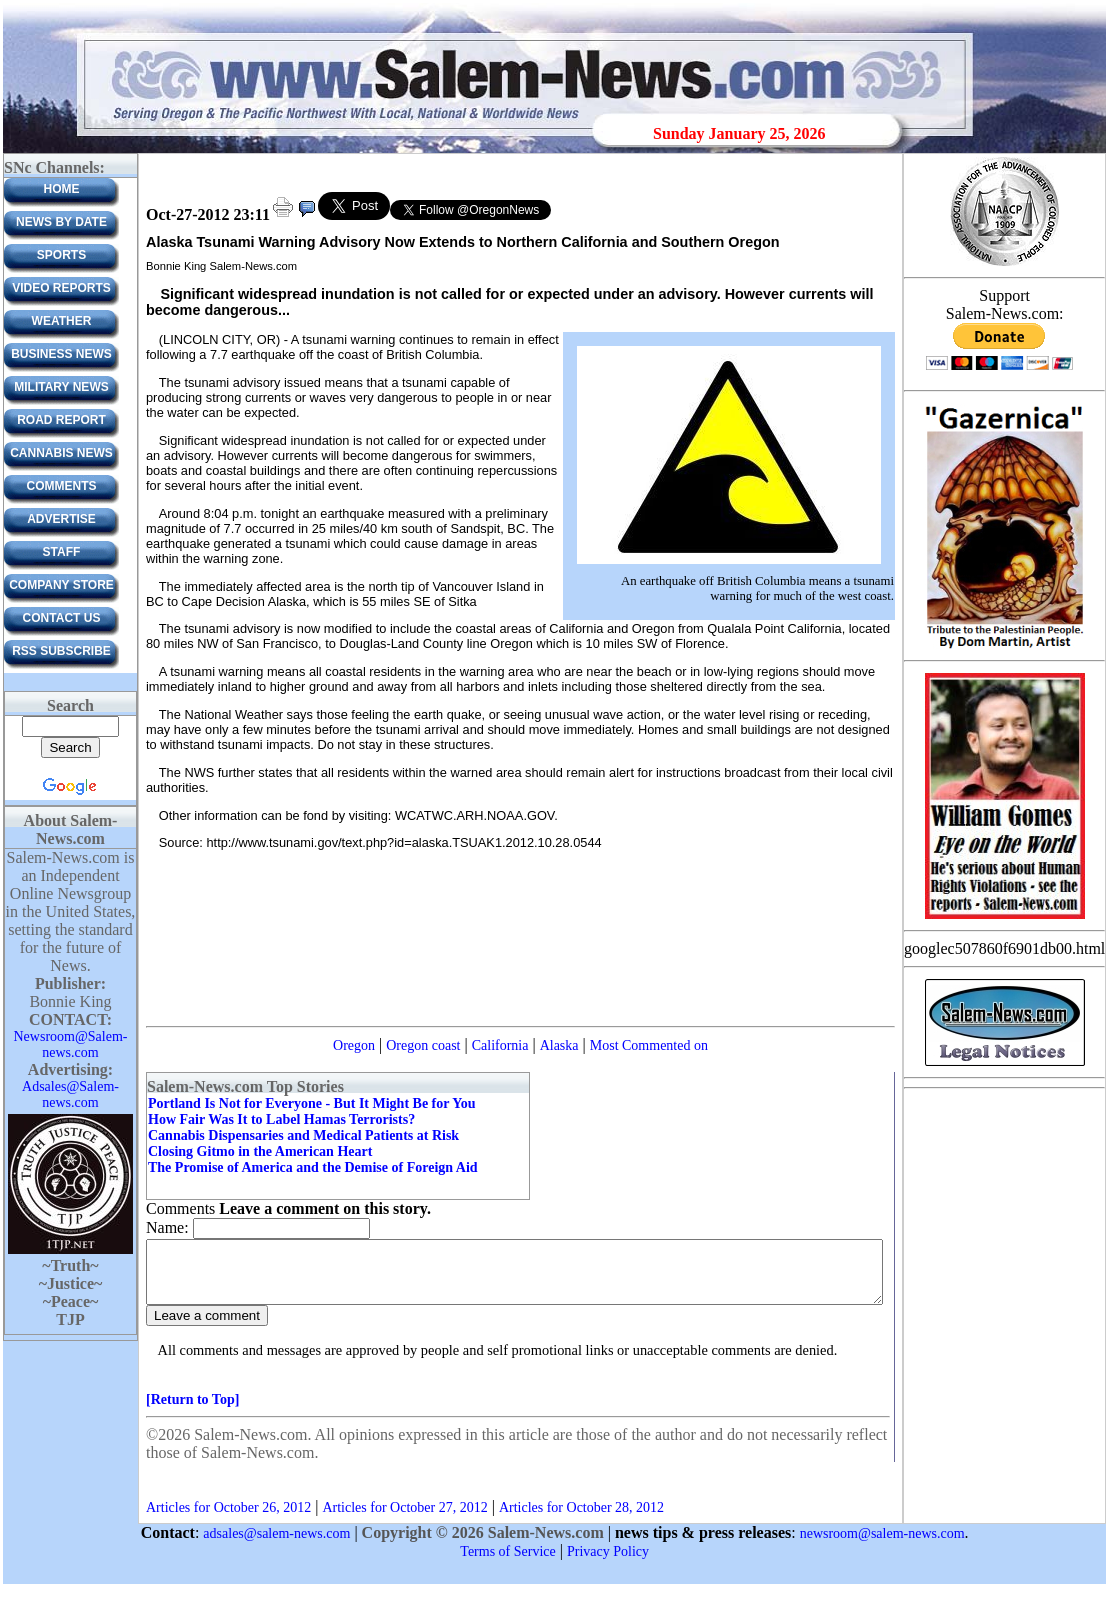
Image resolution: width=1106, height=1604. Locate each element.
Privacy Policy (608, 1563)
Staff (62, 552)
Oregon (354, 1045)
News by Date (61, 222)
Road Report (61, 420)
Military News (61, 387)
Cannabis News (61, 453)
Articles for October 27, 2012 (404, 1519)
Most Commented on (649, 1045)
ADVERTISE (61, 519)
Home (62, 189)
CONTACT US (62, 618)
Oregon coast (423, 1045)
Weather (62, 321)
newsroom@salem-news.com (882, 1545)
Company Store (61, 585)
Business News (61, 354)
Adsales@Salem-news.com (70, 1094)
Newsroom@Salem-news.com (71, 1044)
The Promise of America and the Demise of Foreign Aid (313, 1167)
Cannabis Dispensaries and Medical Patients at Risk (303, 1135)
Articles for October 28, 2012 (581, 1519)
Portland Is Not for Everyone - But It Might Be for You (312, 1103)
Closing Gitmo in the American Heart (260, 1151)
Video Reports (61, 288)
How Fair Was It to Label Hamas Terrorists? (281, 1119)
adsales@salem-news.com (276, 1545)
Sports (61, 255)
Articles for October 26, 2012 (228, 1519)
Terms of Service (507, 1563)
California (500, 1045)
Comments (62, 486)
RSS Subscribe (61, 651)
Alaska (559, 1045)
